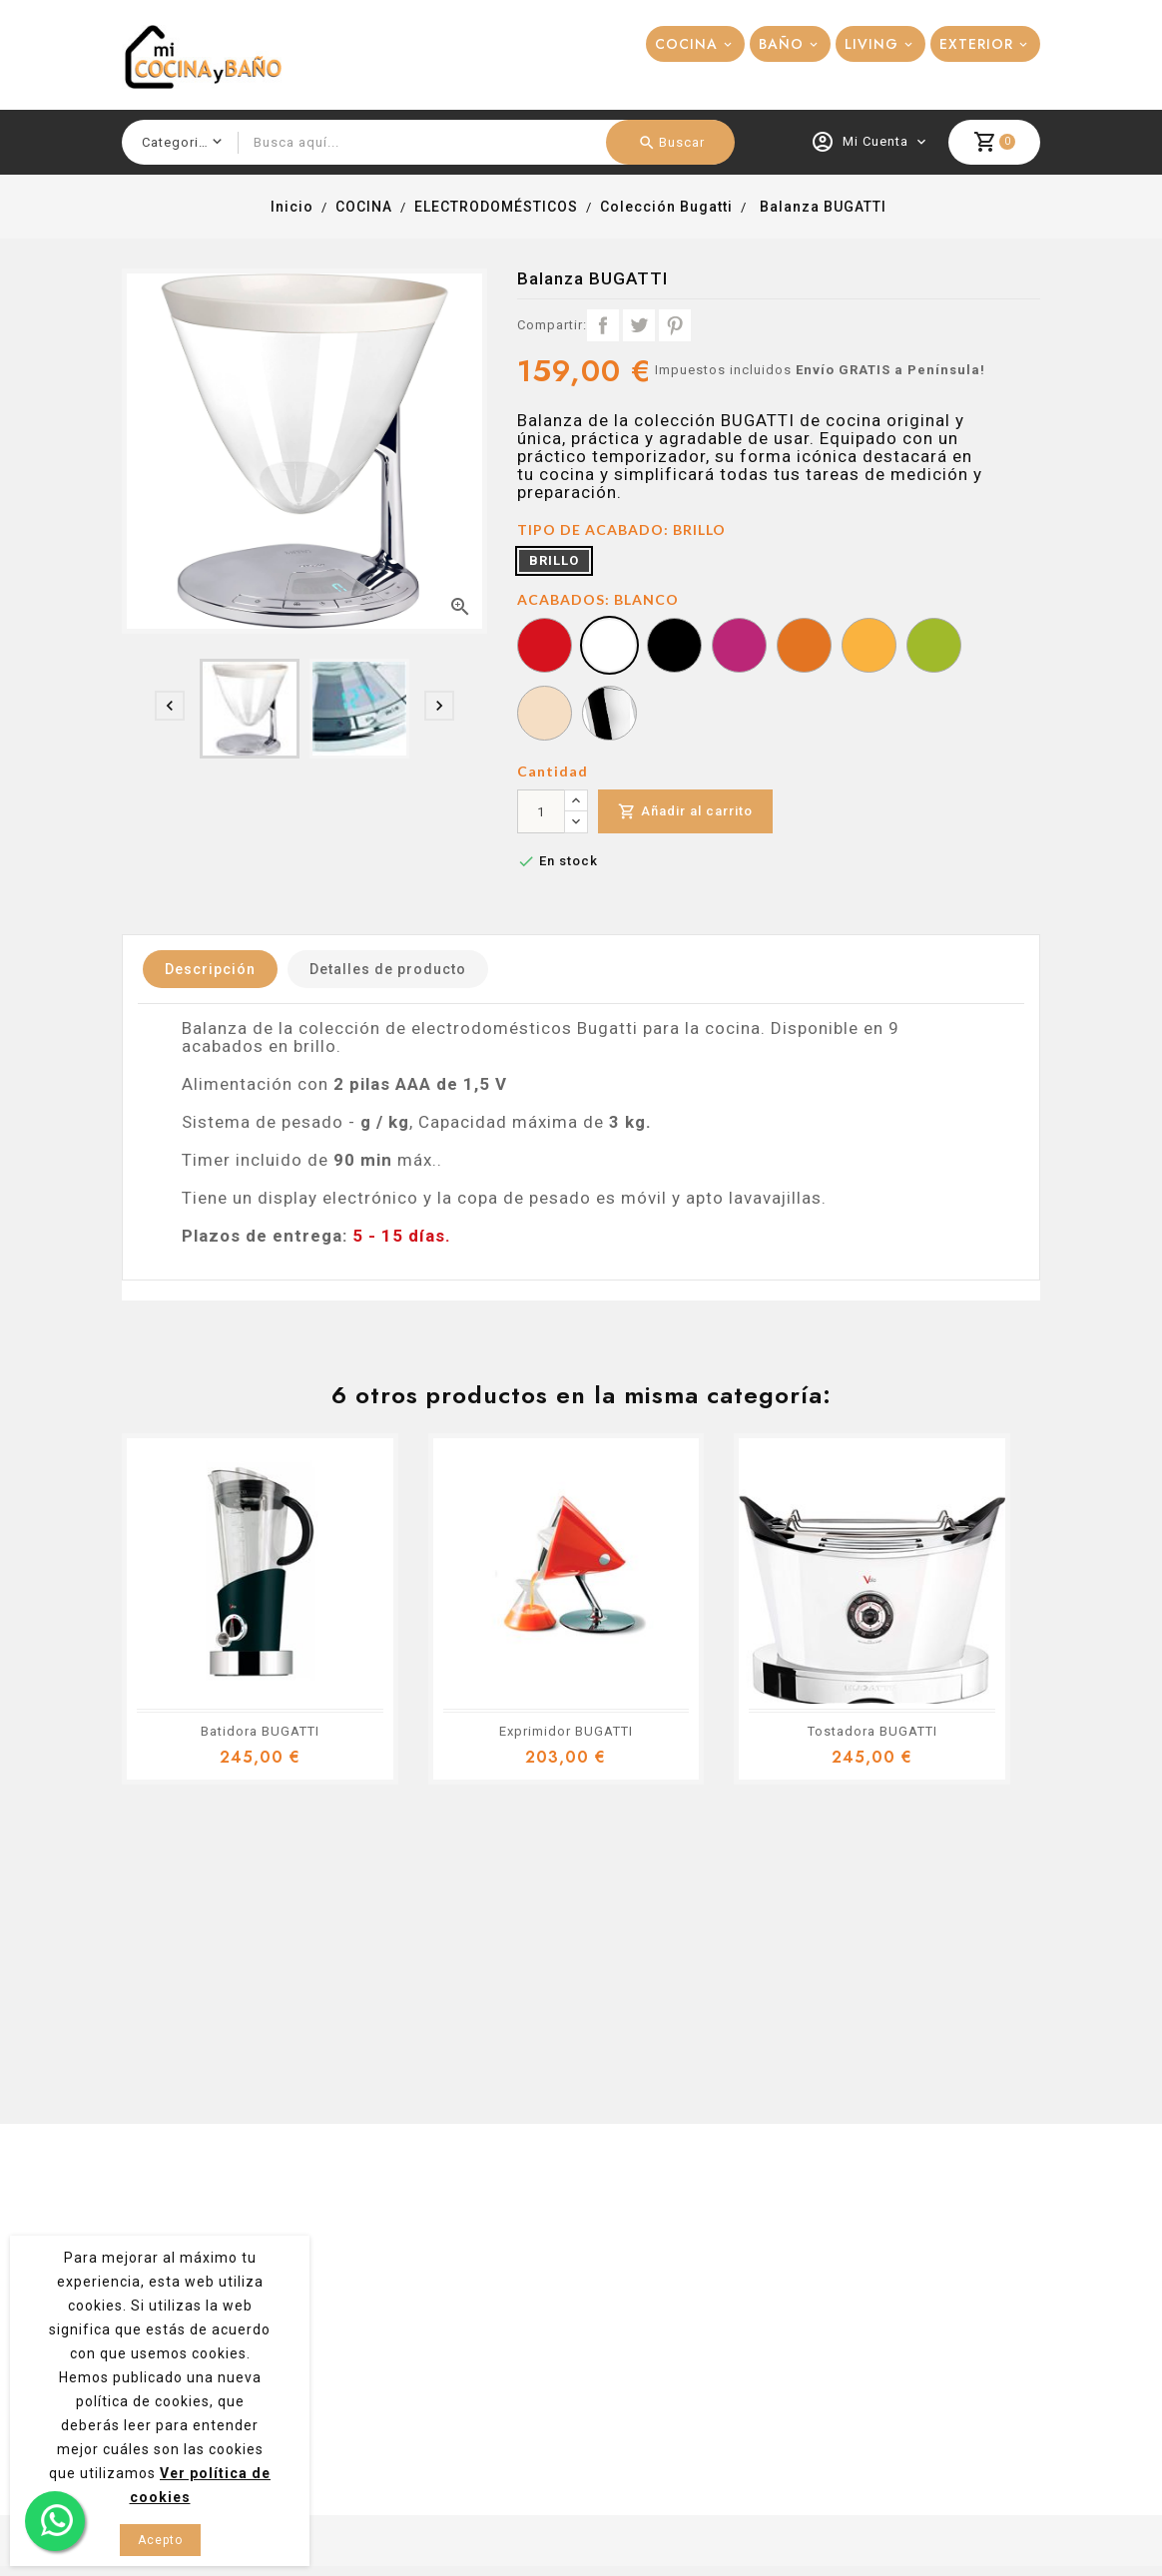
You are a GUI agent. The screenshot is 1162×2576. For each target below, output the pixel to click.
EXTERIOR (976, 44)
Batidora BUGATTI (260, 1731)
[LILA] (739, 648)
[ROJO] (544, 648)
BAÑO (781, 44)
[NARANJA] (804, 648)
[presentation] (170, 706)
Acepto (160, 2540)
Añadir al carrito (685, 811)
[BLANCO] (609, 648)
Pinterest (675, 325)
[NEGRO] (674, 648)
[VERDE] (933, 648)
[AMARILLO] (869, 648)
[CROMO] (609, 716)
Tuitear (639, 325)
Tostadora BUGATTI (872, 1731)
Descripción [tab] (210, 969)
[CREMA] (544, 716)
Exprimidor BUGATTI (566, 1731)
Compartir (603, 325)
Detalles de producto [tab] (387, 969)
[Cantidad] (541, 811)
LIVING (871, 44)
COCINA (686, 44)
